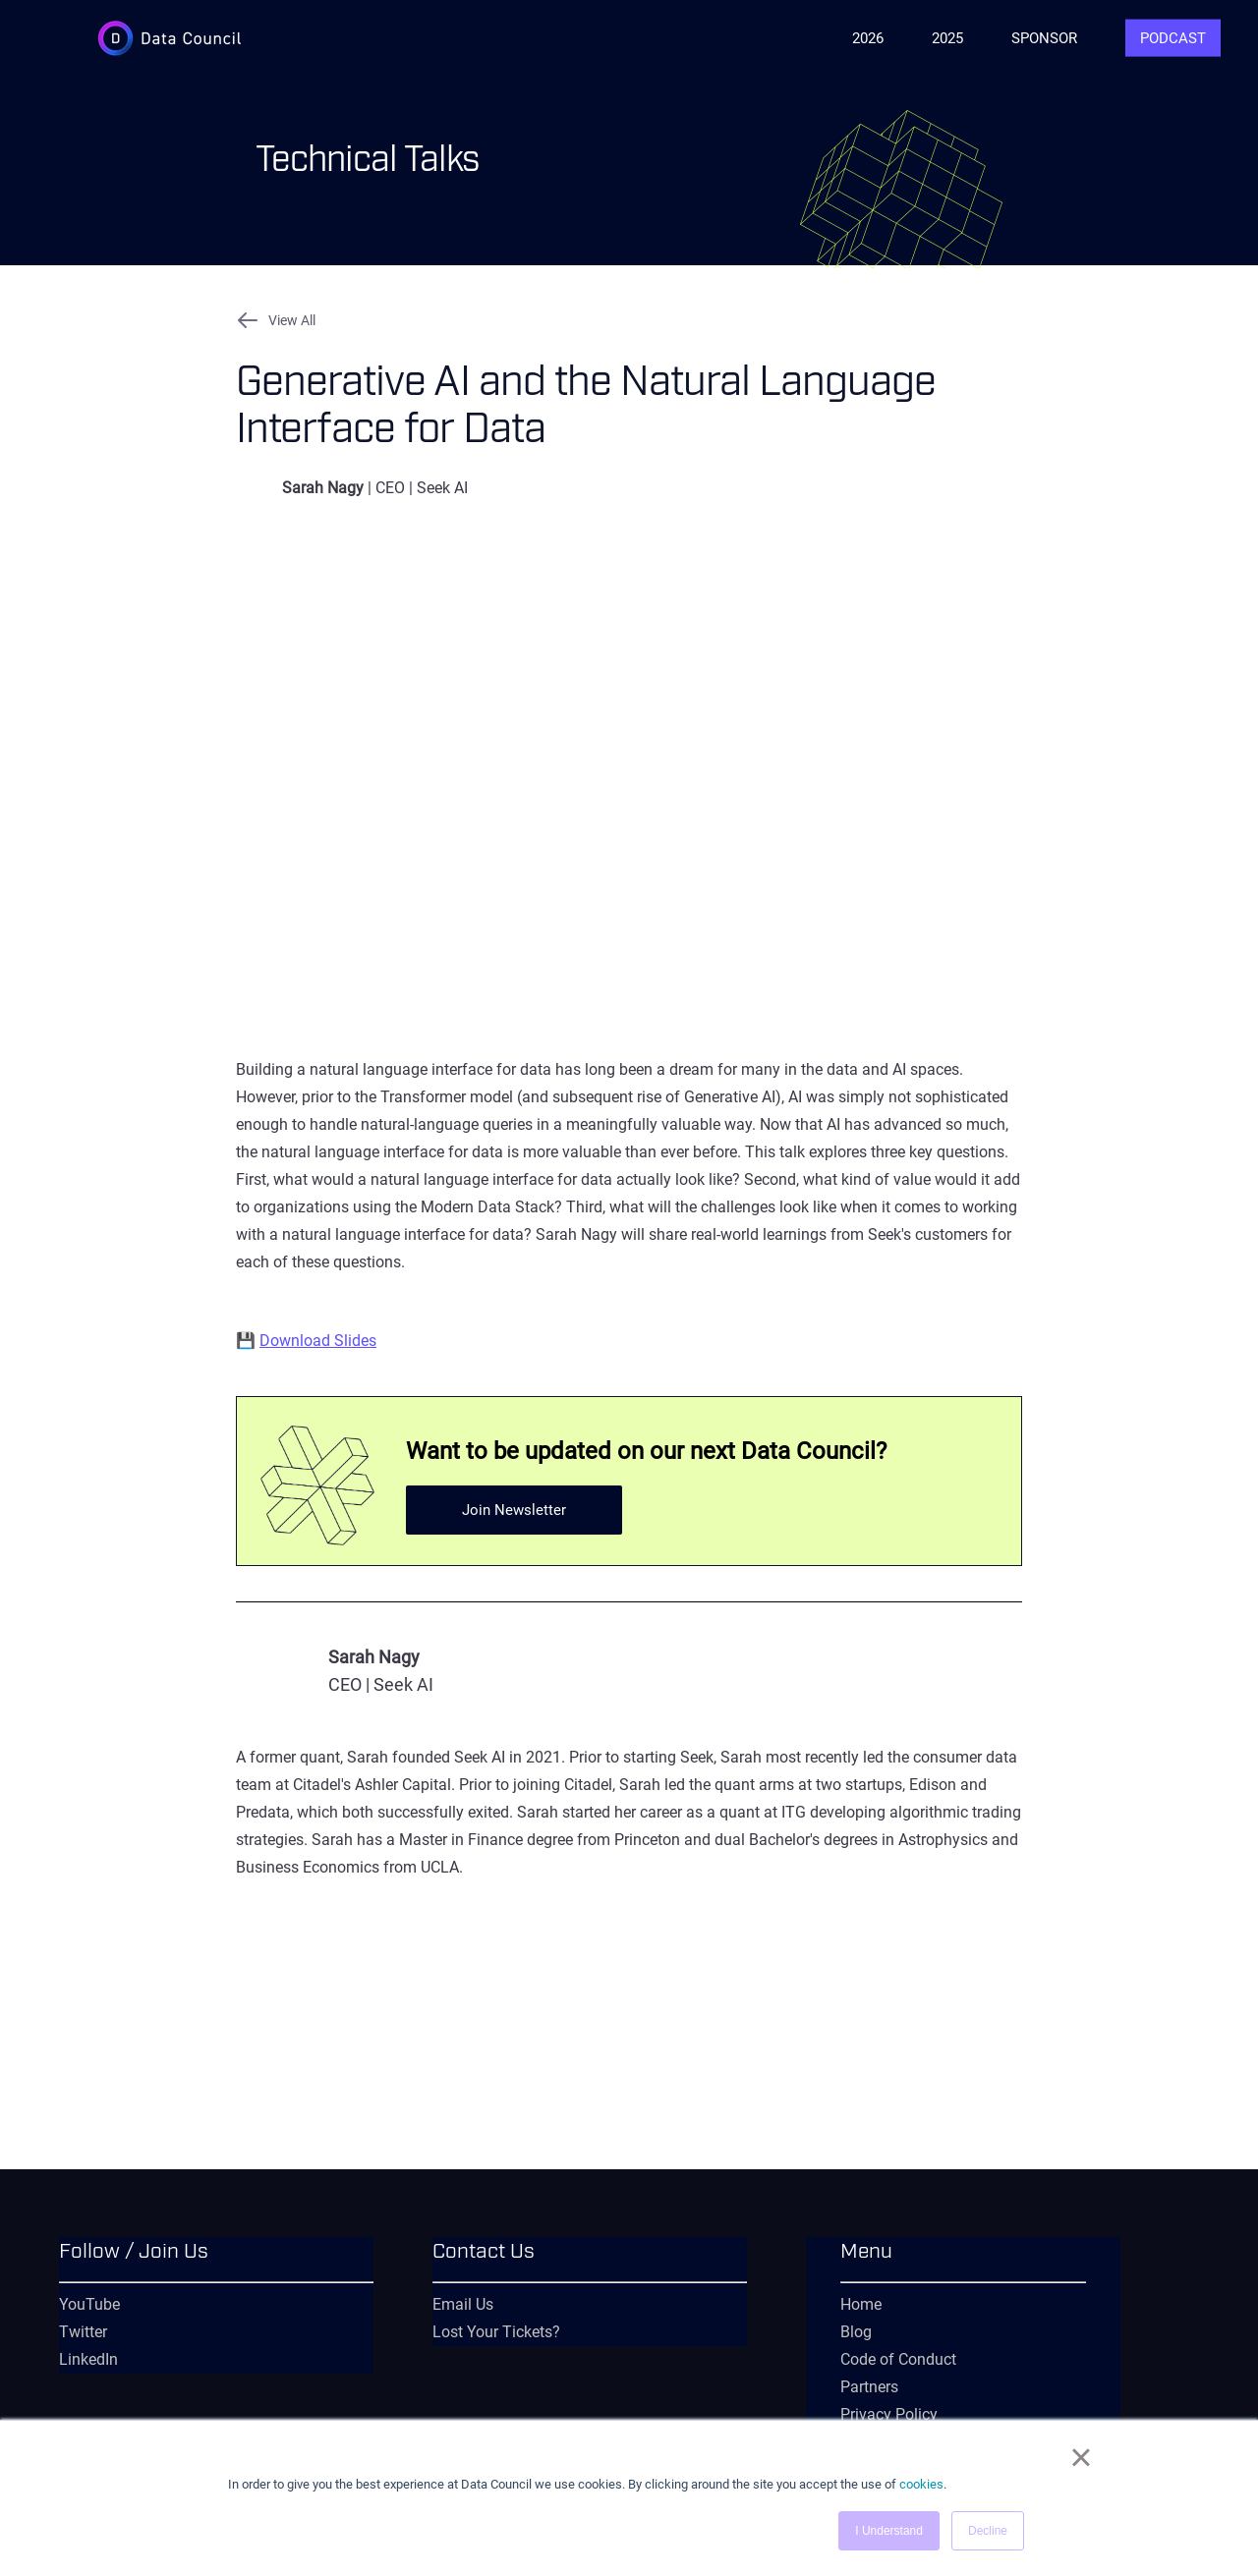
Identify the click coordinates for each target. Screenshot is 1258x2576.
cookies (921, 2484)
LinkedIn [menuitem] (88, 2359)
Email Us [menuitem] (462, 2304)
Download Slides (317, 1340)
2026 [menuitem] (868, 38)
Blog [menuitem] (856, 2332)
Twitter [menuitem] (83, 2332)
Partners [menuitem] (869, 2387)
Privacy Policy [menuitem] (889, 2414)
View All (291, 320)
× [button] (1080, 2457)
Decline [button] (987, 2531)
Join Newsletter (514, 1510)
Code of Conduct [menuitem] (898, 2359)
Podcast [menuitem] (1173, 38)
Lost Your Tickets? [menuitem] (496, 2332)
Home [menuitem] (861, 2304)
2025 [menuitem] (947, 38)
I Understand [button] (889, 2531)
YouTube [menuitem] (89, 2304)
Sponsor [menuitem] (1044, 38)
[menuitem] (216, 2263)
